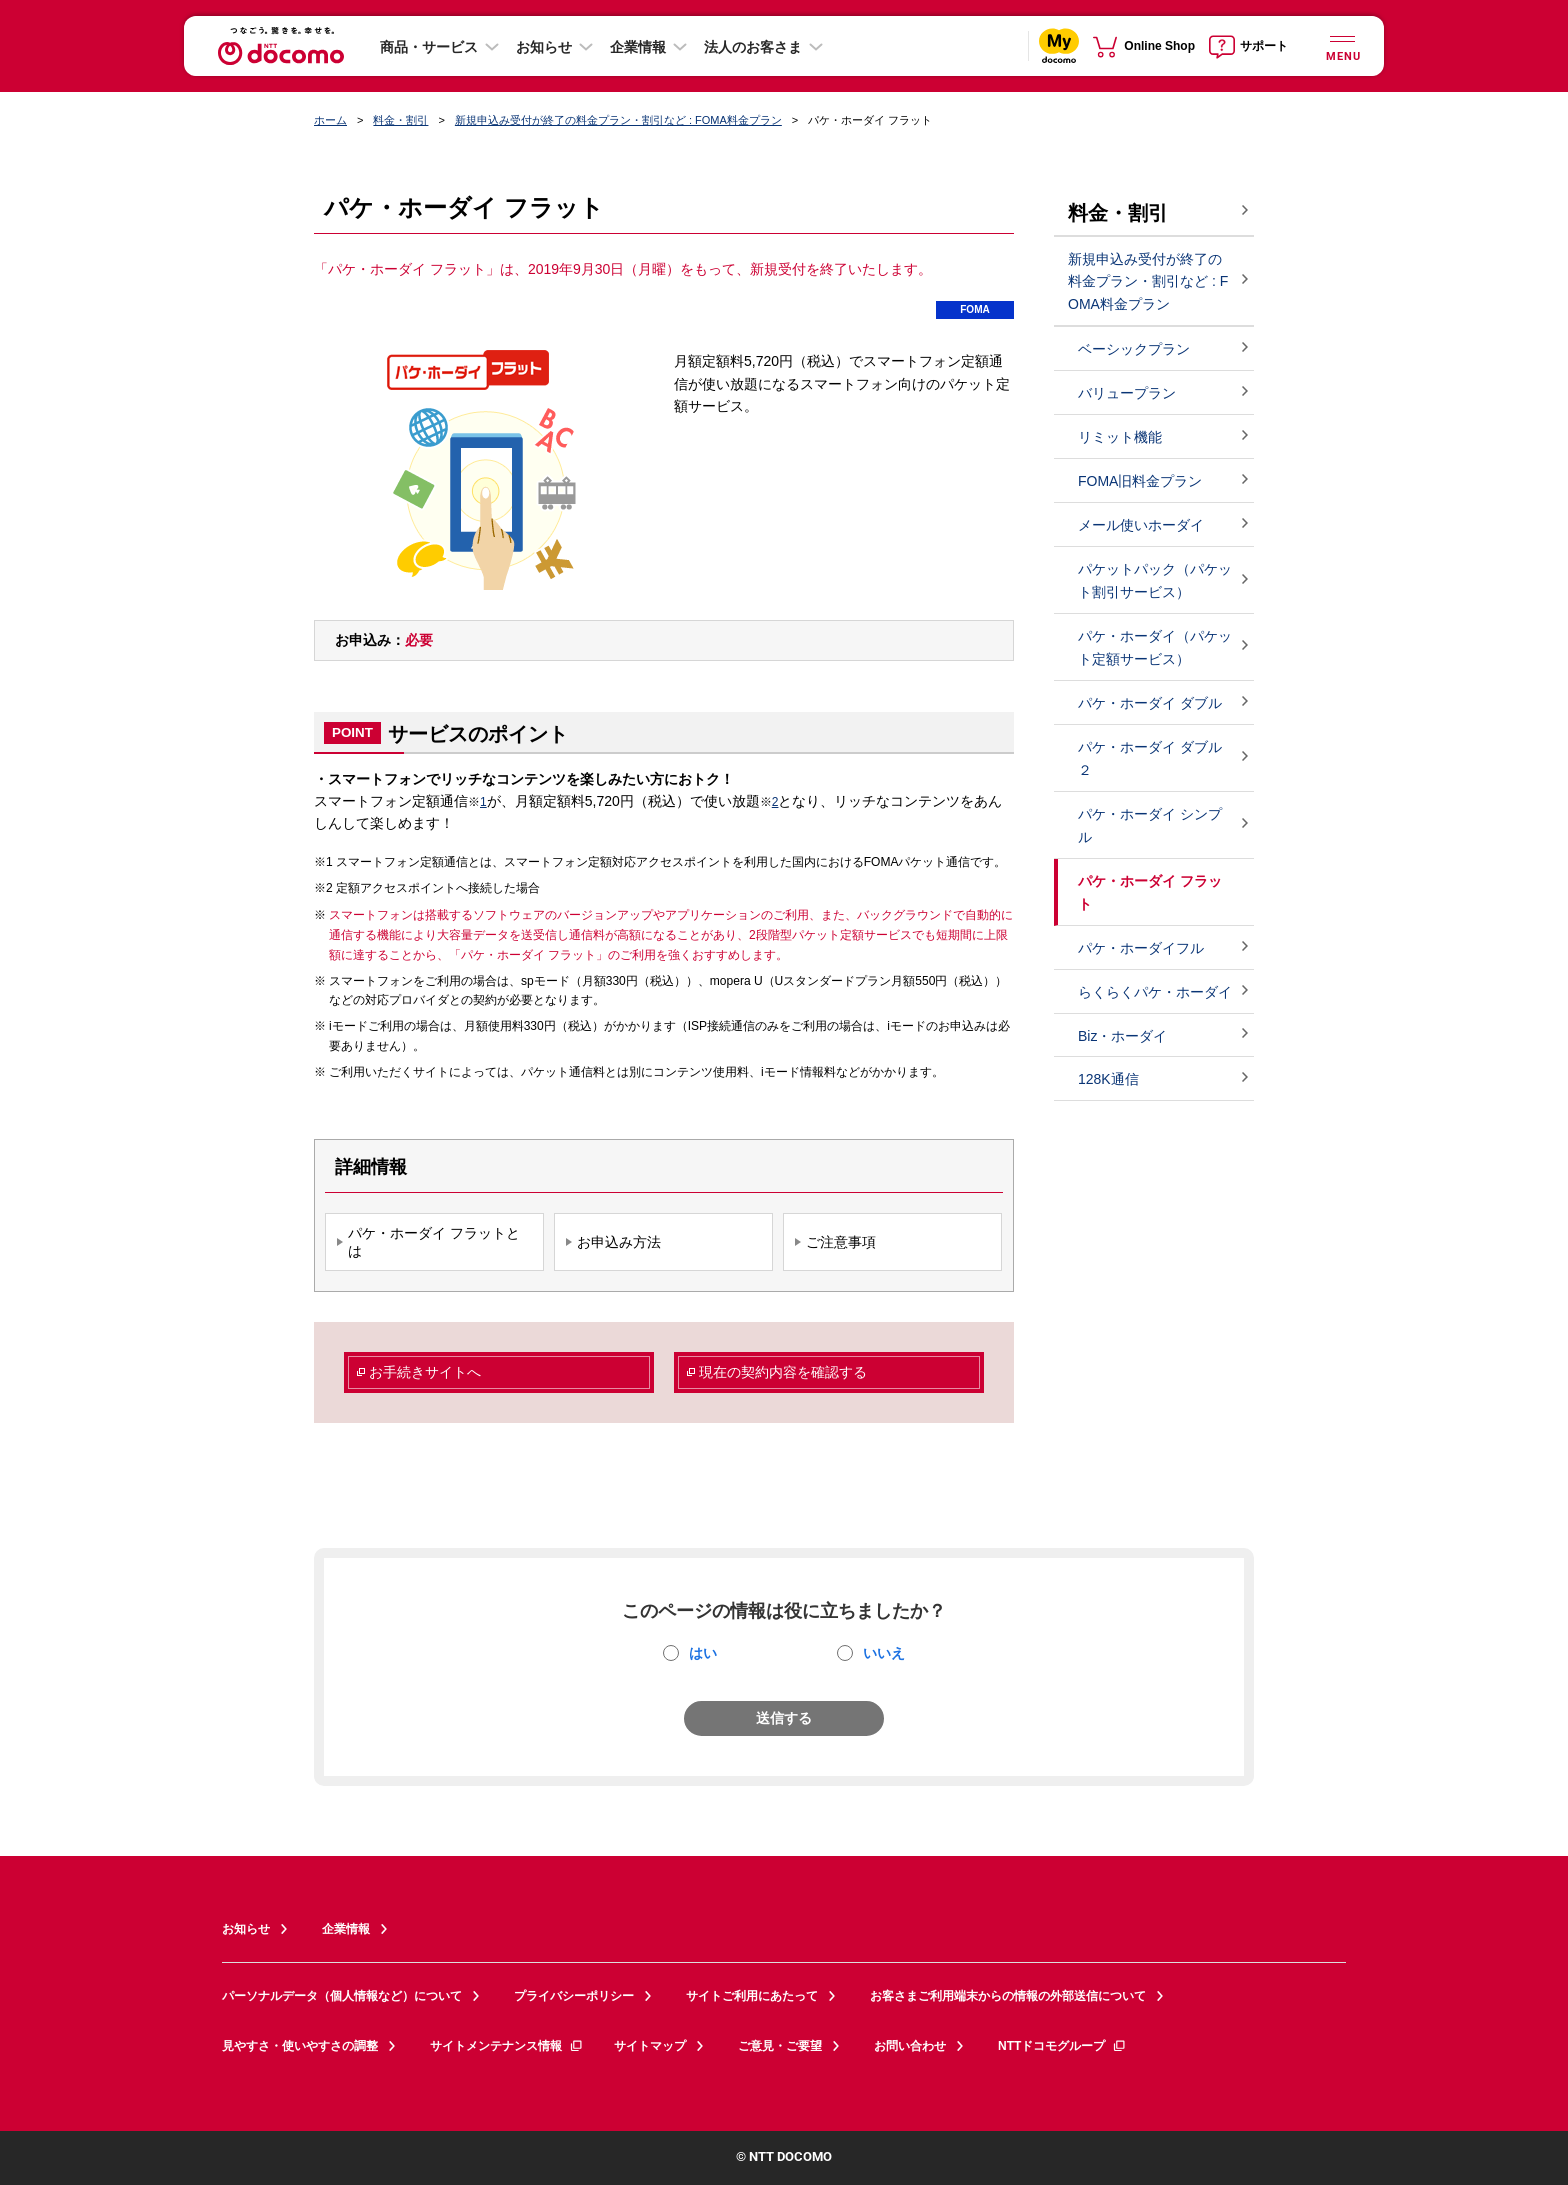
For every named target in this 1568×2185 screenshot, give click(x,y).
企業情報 (638, 47)
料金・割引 (400, 120)
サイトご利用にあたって (752, 1996)
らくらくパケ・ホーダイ (1155, 992)
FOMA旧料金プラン (1140, 481)
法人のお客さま (753, 47)
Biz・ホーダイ (1122, 1036)
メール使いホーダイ (1141, 525)
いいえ (884, 1653)
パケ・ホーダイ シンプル (1150, 825)
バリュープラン (1127, 393)
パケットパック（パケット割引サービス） (1155, 580)
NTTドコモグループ (1062, 2046)
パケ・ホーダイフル (1141, 948)
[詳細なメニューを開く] (1342, 45)
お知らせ (544, 47)
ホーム (330, 120)
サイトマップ (650, 2046)
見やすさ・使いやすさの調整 (300, 2046)
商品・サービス (429, 47)
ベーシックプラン (1134, 349)
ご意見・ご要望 (780, 2046)
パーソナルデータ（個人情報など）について (342, 1996)
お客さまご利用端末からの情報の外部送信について (1008, 1996)
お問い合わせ (910, 2046)
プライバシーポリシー (574, 1996)
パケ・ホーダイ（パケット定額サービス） (1155, 647)
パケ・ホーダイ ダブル (1150, 703)
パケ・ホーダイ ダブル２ (1150, 758)
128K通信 (1108, 1079)
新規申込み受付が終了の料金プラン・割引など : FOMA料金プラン (618, 120)
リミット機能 (1120, 437)
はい (703, 1653)
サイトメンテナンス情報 (507, 2046)
